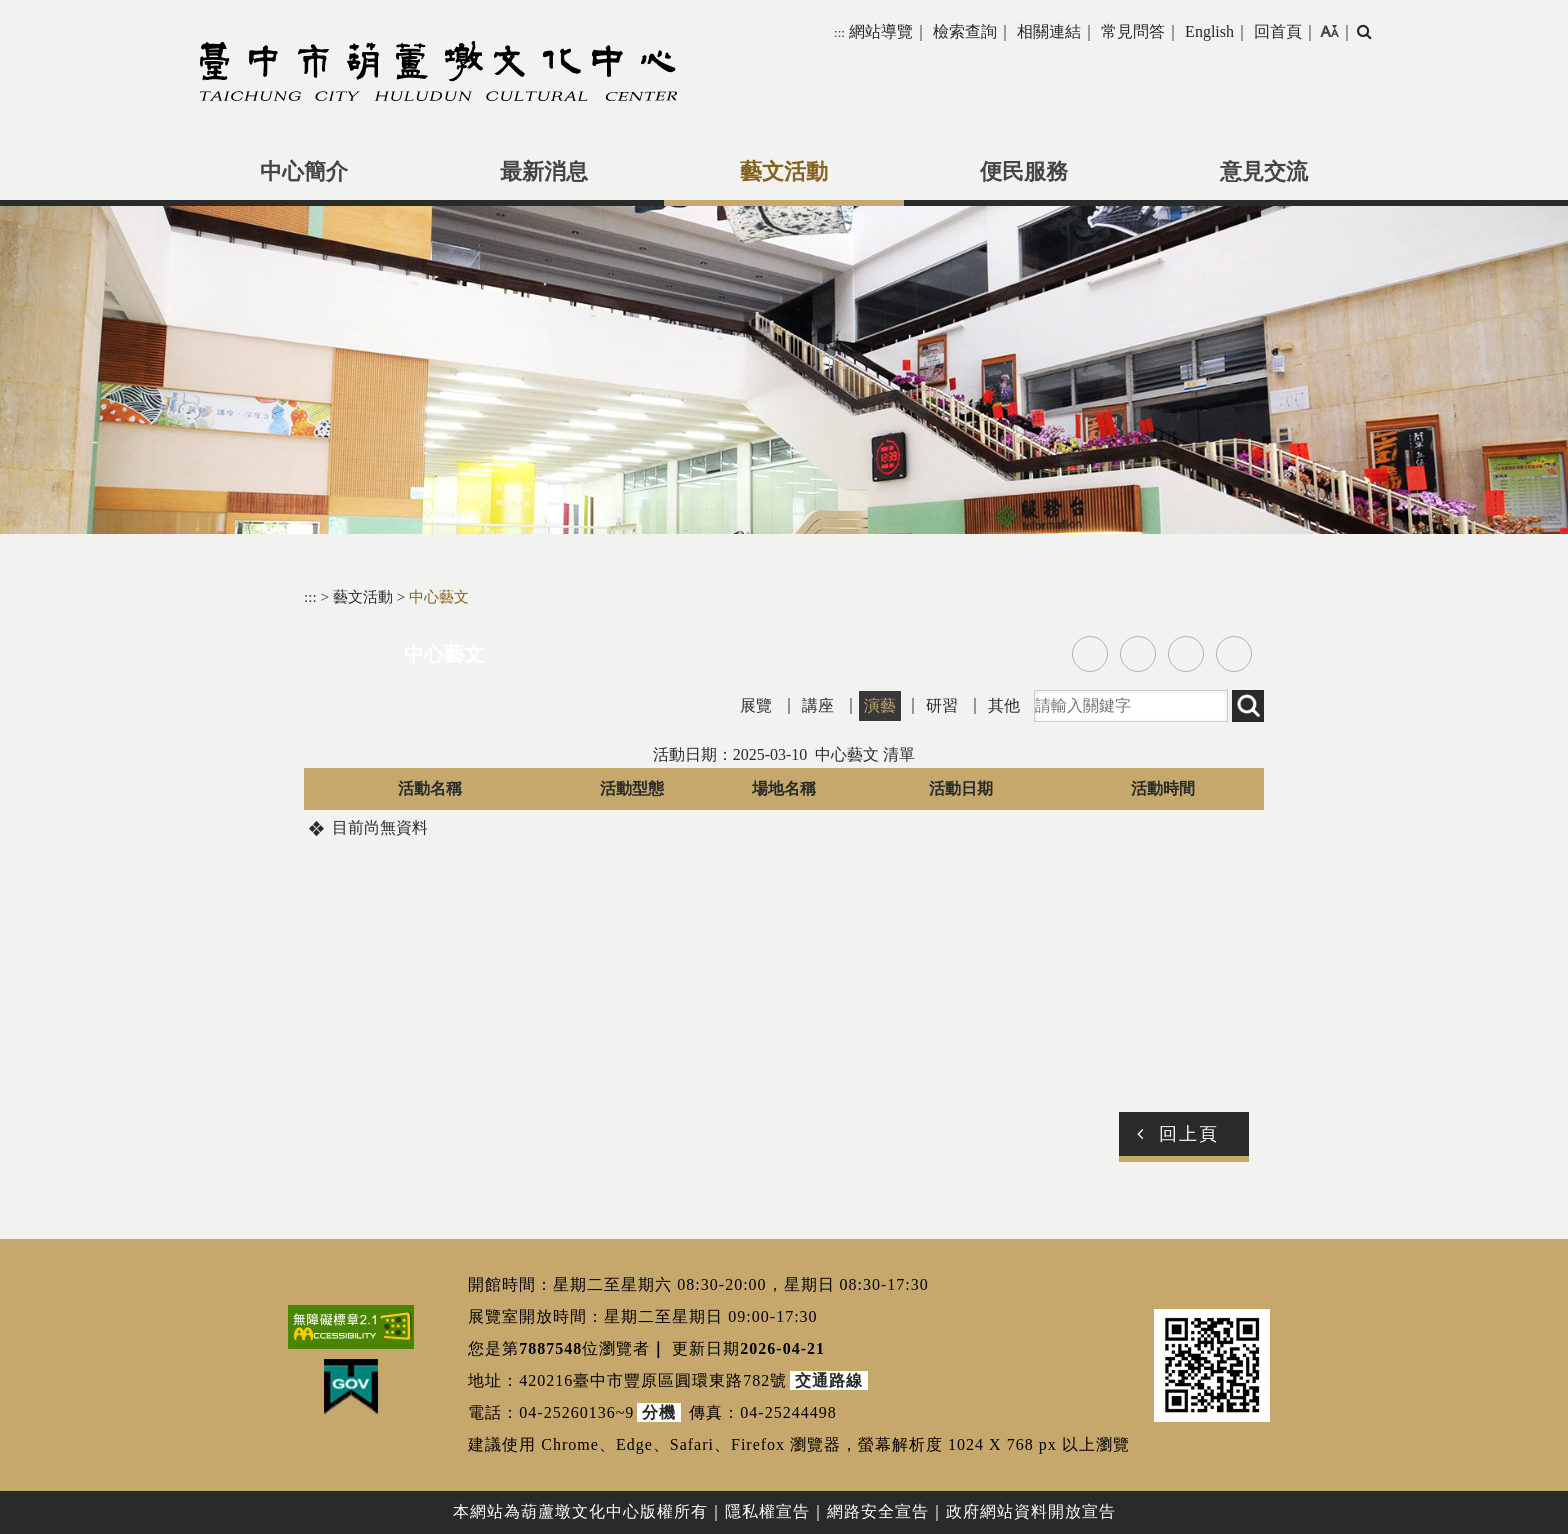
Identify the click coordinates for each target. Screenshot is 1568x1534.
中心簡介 (304, 172)
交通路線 (829, 1380)
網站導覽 (881, 31)
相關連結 (1049, 31)
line (1186, 654)
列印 (1234, 654)
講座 (818, 705)
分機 (659, 1412)
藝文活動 (784, 172)
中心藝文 (439, 596)
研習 (942, 705)
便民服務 (1024, 172)
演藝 (880, 705)
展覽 (756, 705)
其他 (1004, 705)
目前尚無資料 (380, 827)
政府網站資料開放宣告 (1031, 1511)
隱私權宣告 (767, 1511)
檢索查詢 (965, 31)
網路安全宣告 (878, 1511)
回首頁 (1278, 31)
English (1209, 31)
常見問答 (1133, 31)
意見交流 (1264, 172)
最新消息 (544, 172)
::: (839, 32)
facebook (1090, 654)
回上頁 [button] (1189, 1134)
